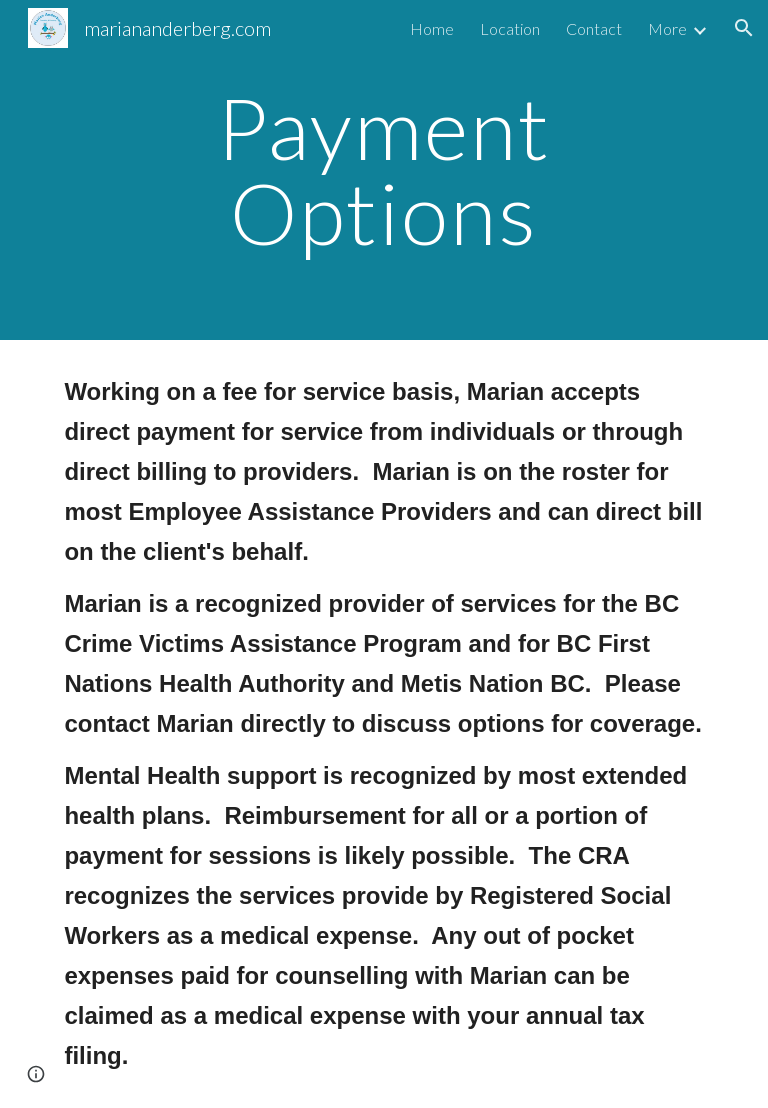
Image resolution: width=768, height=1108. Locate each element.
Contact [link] (594, 28)
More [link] (667, 28)
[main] (383, 170)
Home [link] (432, 28)
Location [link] (510, 28)
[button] (744, 28)
